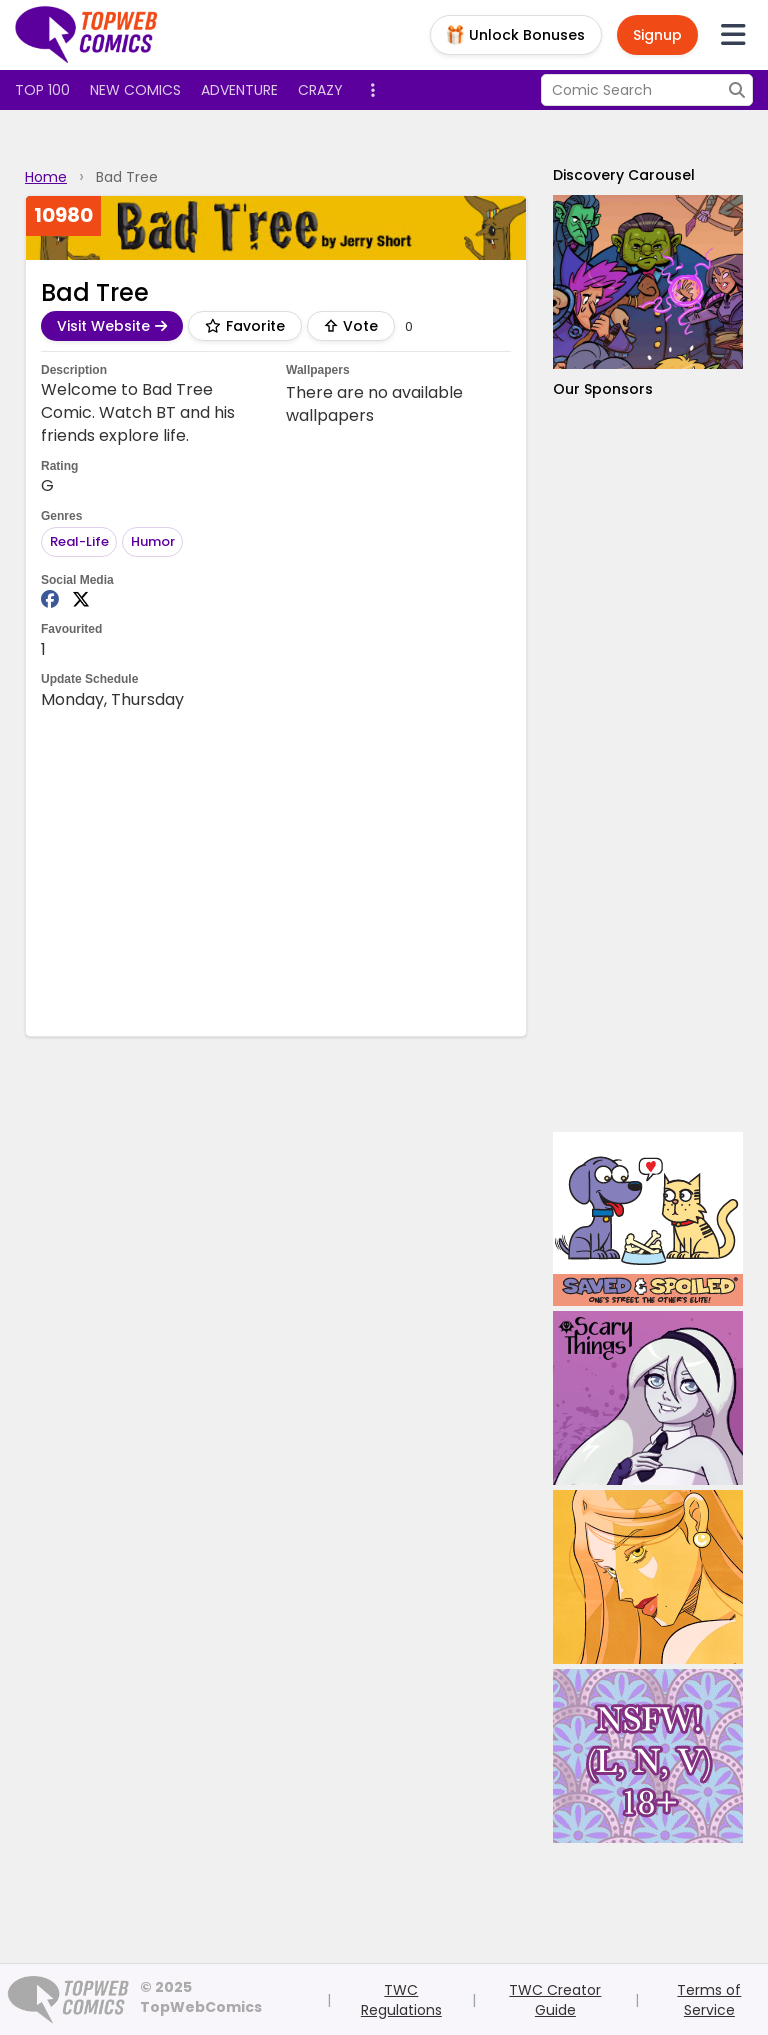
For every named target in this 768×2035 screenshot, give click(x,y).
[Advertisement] (648, 765)
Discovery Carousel (624, 175)
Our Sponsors (603, 389)
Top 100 (42, 90)
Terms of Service (709, 2000)
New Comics (135, 90)
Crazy (320, 90)
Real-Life (79, 541)
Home (46, 177)
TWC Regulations (401, 2000)
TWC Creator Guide (555, 2000)
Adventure (239, 90)
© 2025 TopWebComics (201, 1997)
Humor (153, 541)
